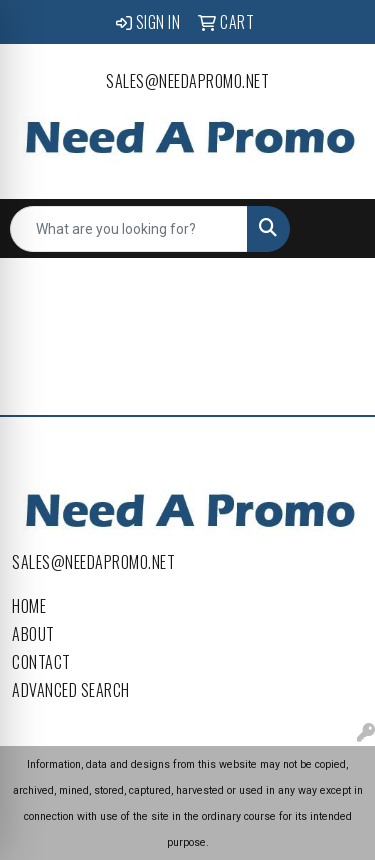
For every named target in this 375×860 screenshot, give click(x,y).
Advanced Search (71, 690)
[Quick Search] (129, 229)
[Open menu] (335, 229)
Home (29, 606)
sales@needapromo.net (187, 81)
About (33, 634)
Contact (41, 662)
